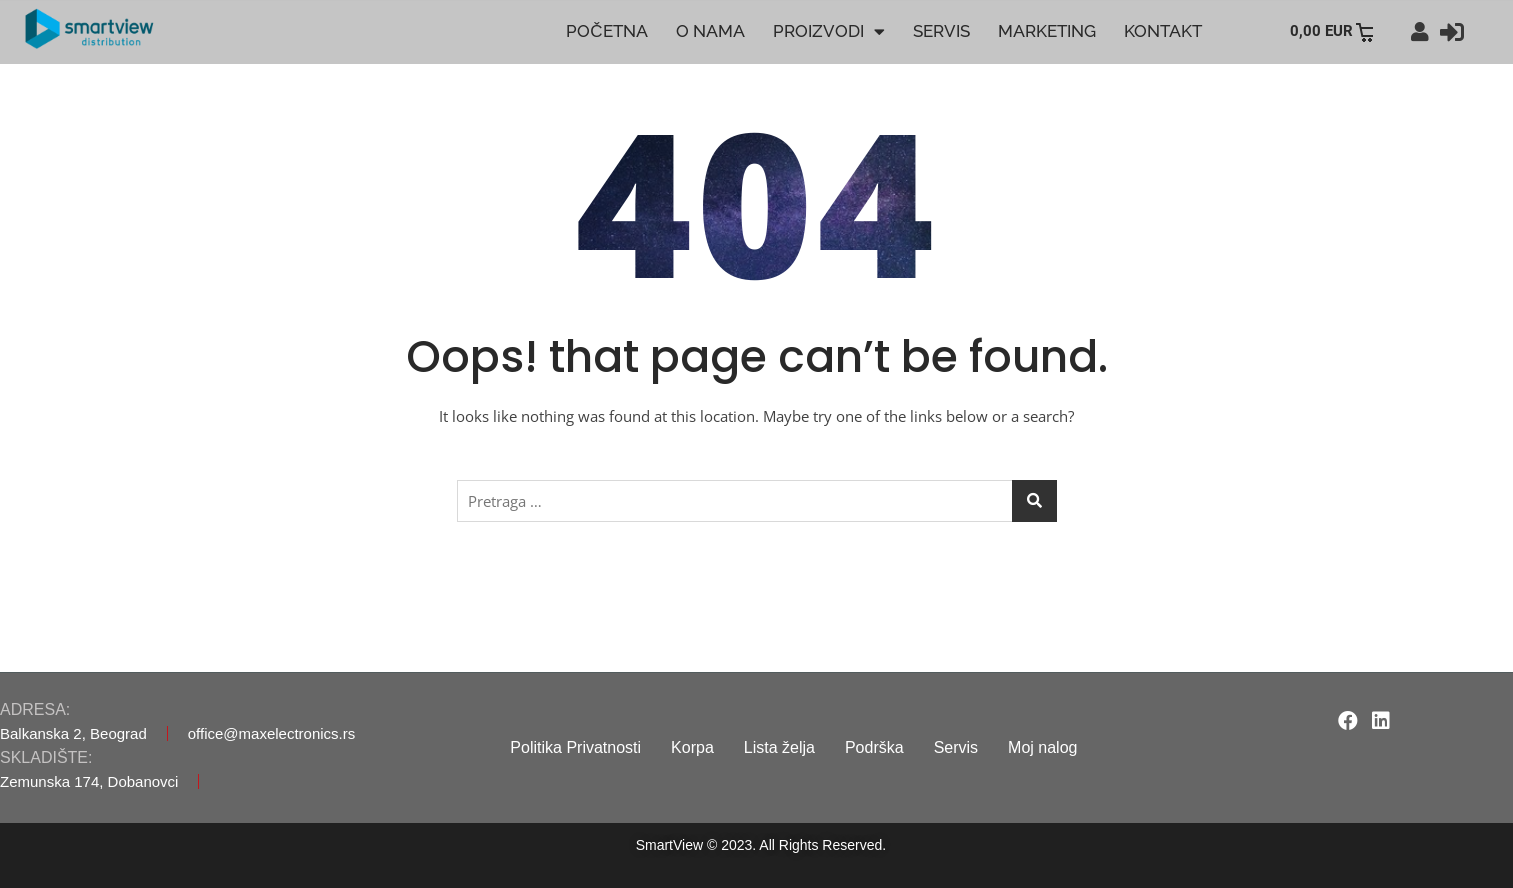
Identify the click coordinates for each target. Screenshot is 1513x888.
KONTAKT (1163, 31)
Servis (956, 747)
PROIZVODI (829, 31)
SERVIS (941, 31)
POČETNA (606, 31)
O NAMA (710, 31)
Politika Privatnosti (575, 747)
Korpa (692, 747)
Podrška (874, 747)
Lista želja (779, 747)
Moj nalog (1042, 747)
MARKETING (1047, 31)
